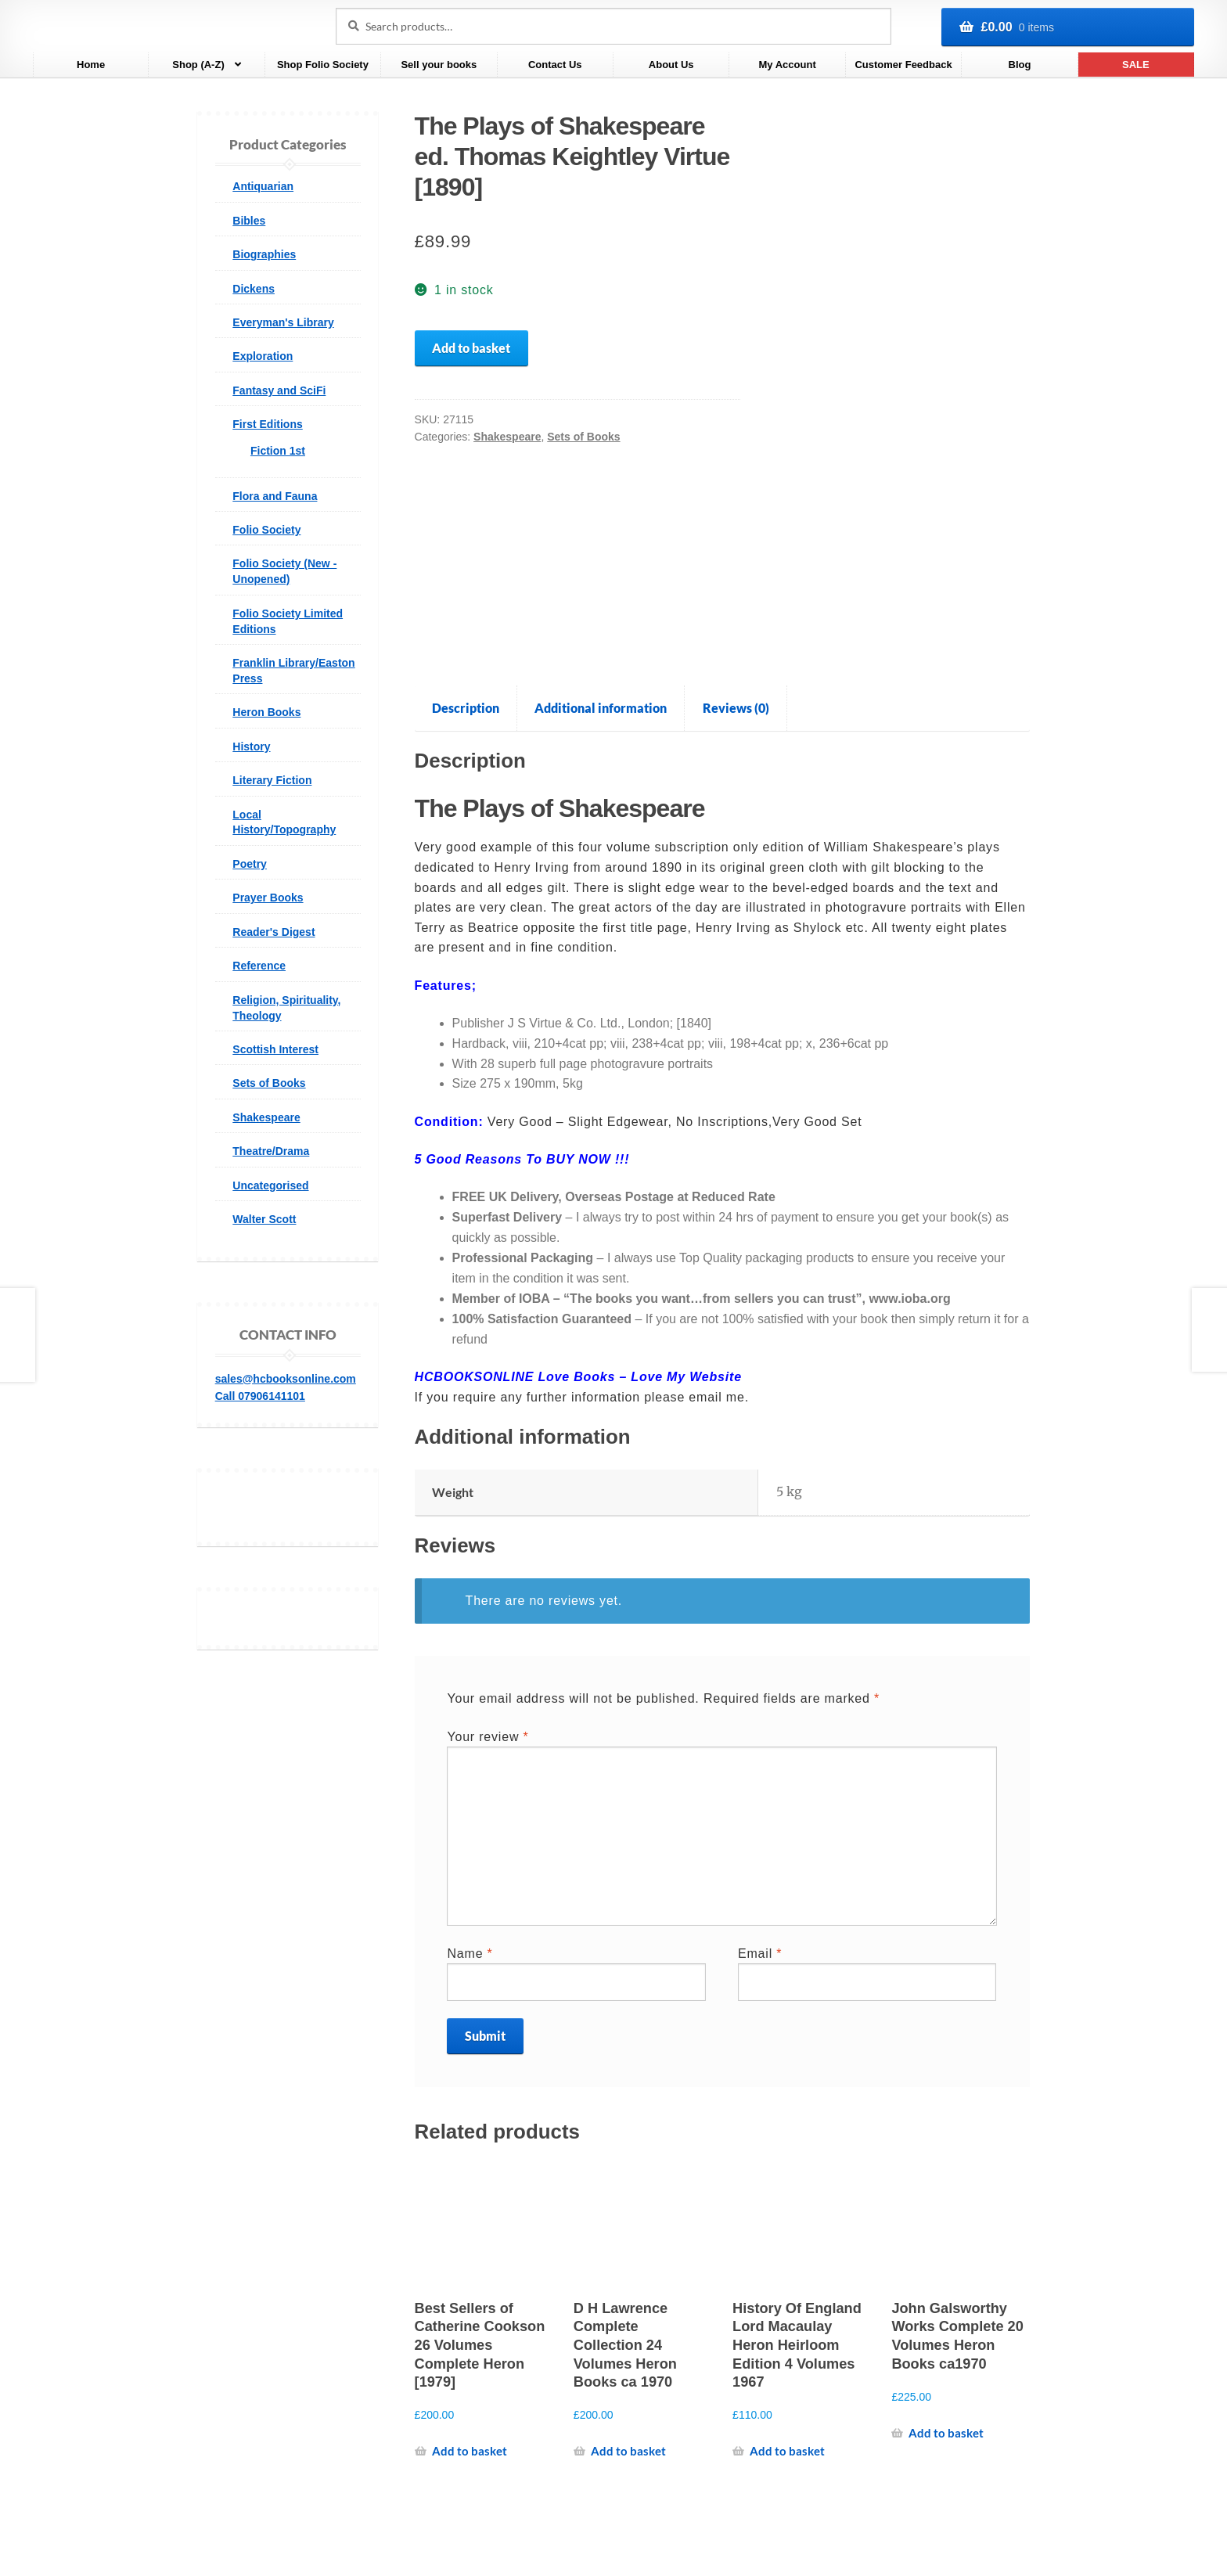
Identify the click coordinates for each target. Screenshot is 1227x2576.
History (251, 746)
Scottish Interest (275, 1049)
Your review (487, 1736)
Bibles (248, 220)
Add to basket (471, 347)
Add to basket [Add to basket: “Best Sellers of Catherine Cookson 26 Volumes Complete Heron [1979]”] (469, 2451)
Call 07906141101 (260, 1396)
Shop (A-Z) (198, 64)
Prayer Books (267, 897)
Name (469, 1953)
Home (91, 64)
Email (760, 1953)
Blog (1020, 64)
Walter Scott (264, 1219)
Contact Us (555, 64)
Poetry (249, 864)
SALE (1136, 64)
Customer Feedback (903, 64)
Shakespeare (507, 436)
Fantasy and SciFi (279, 390)
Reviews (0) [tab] (736, 707)
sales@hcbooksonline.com (285, 1379)
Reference (259, 965)
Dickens (253, 288)
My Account (787, 64)
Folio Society (266, 529)
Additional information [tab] (600, 707)
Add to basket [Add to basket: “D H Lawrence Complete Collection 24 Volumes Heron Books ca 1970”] (628, 2451)
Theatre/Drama (270, 1151)
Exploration (262, 356)
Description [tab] (465, 707)
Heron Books (266, 712)
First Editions (267, 424)
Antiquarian (262, 186)
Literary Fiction (271, 780)
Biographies (264, 254)
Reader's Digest (273, 932)
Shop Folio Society (323, 64)
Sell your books (439, 64)
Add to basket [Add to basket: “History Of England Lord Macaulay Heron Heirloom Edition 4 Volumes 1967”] (787, 2451)
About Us (671, 64)
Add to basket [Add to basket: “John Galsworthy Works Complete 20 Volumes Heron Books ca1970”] (946, 2433)
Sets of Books (583, 436)
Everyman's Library (282, 322)
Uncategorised (270, 1185)
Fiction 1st (277, 450)
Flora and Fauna (274, 496)
